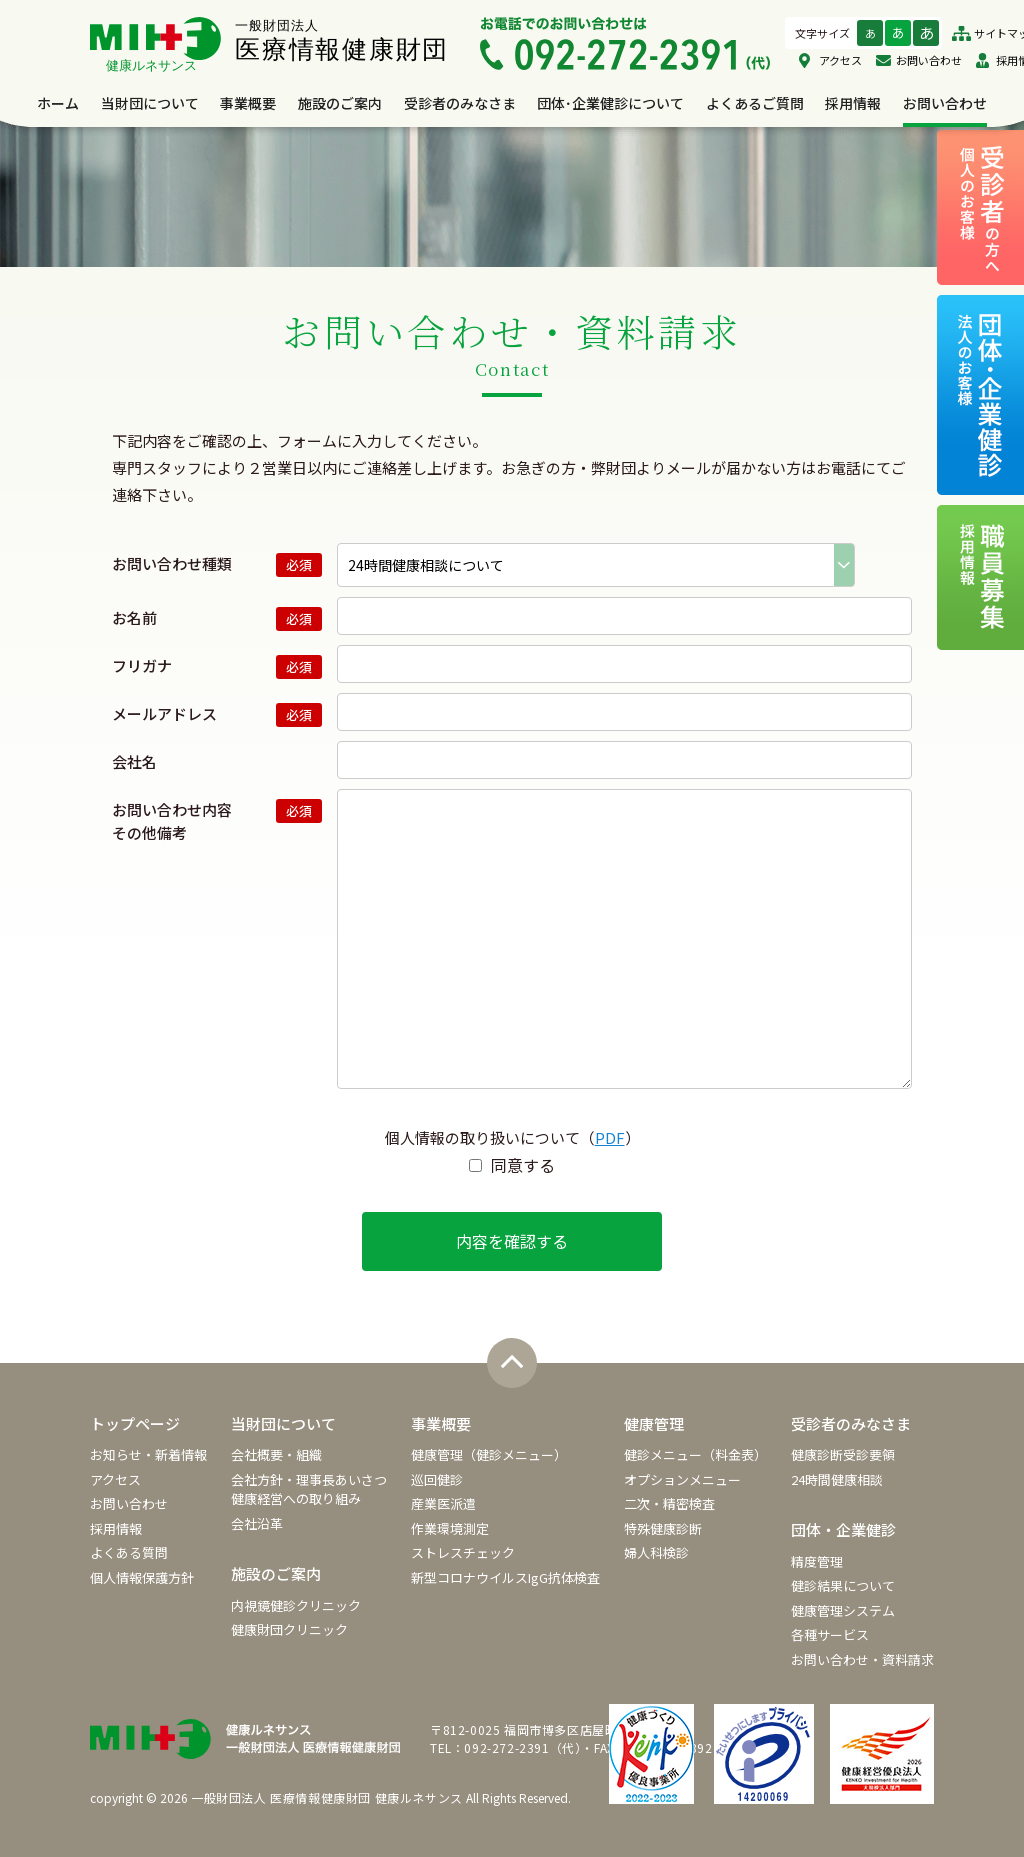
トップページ (135, 1423)
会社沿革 (257, 1523)
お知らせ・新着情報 (148, 1454)
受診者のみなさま (460, 103)
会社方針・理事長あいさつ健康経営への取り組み (309, 1489)
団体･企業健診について (610, 103)
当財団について (150, 103)
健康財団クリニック (289, 1629)
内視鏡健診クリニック (296, 1605)
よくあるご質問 (755, 103)
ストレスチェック (463, 1552)
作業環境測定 (450, 1528)
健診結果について (843, 1585)
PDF (610, 1137)
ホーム (58, 103)
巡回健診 (437, 1479)
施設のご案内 (340, 103)
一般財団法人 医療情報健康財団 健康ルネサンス (327, 1797)
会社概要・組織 (276, 1454)
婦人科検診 (656, 1552)
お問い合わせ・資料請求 (862, 1659)
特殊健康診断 (663, 1528)
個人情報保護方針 (142, 1577)
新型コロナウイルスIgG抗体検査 (505, 1577)
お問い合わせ (929, 60)
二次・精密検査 (669, 1503)
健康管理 (654, 1423)
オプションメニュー (682, 1479)
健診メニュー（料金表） (695, 1454)
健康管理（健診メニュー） (489, 1454)
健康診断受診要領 (843, 1454)
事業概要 (248, 103)
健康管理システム (843, 1610)
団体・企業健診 (843, 1529)
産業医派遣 (443, 1503)
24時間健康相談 (837, 1479)
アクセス (840, 60)
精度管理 (817, 1561)
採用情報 (853, 103)
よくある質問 (129, 1552)
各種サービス (830, 1634)
